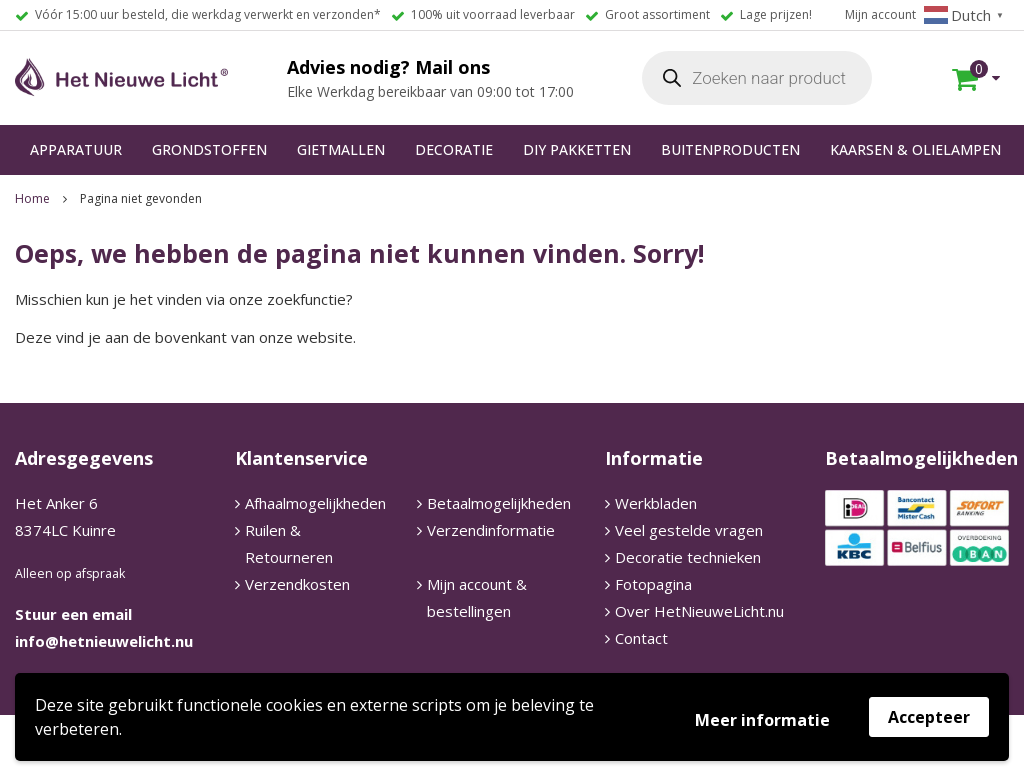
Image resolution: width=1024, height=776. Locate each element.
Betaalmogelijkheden (499, 503)
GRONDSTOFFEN (209, 149)
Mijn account (880, 14)
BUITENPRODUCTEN (730, 149)
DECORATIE (454, 149)
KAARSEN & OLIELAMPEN (915, 149)
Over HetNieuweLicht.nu (699, 611)
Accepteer (929, 717)
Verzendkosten (297, 584)
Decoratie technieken (688, 557)
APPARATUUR (76, 149)
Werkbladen (656, 503)
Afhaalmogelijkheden (315, 503)
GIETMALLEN (341, 149)
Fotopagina (653, 584)
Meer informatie (762, 720)
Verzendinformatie (491, 530)
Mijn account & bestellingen (477, 597)
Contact (641, 638)
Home (32, 198)
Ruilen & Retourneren (289, 543)
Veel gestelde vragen (689, 530)
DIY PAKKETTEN (577, 149)
